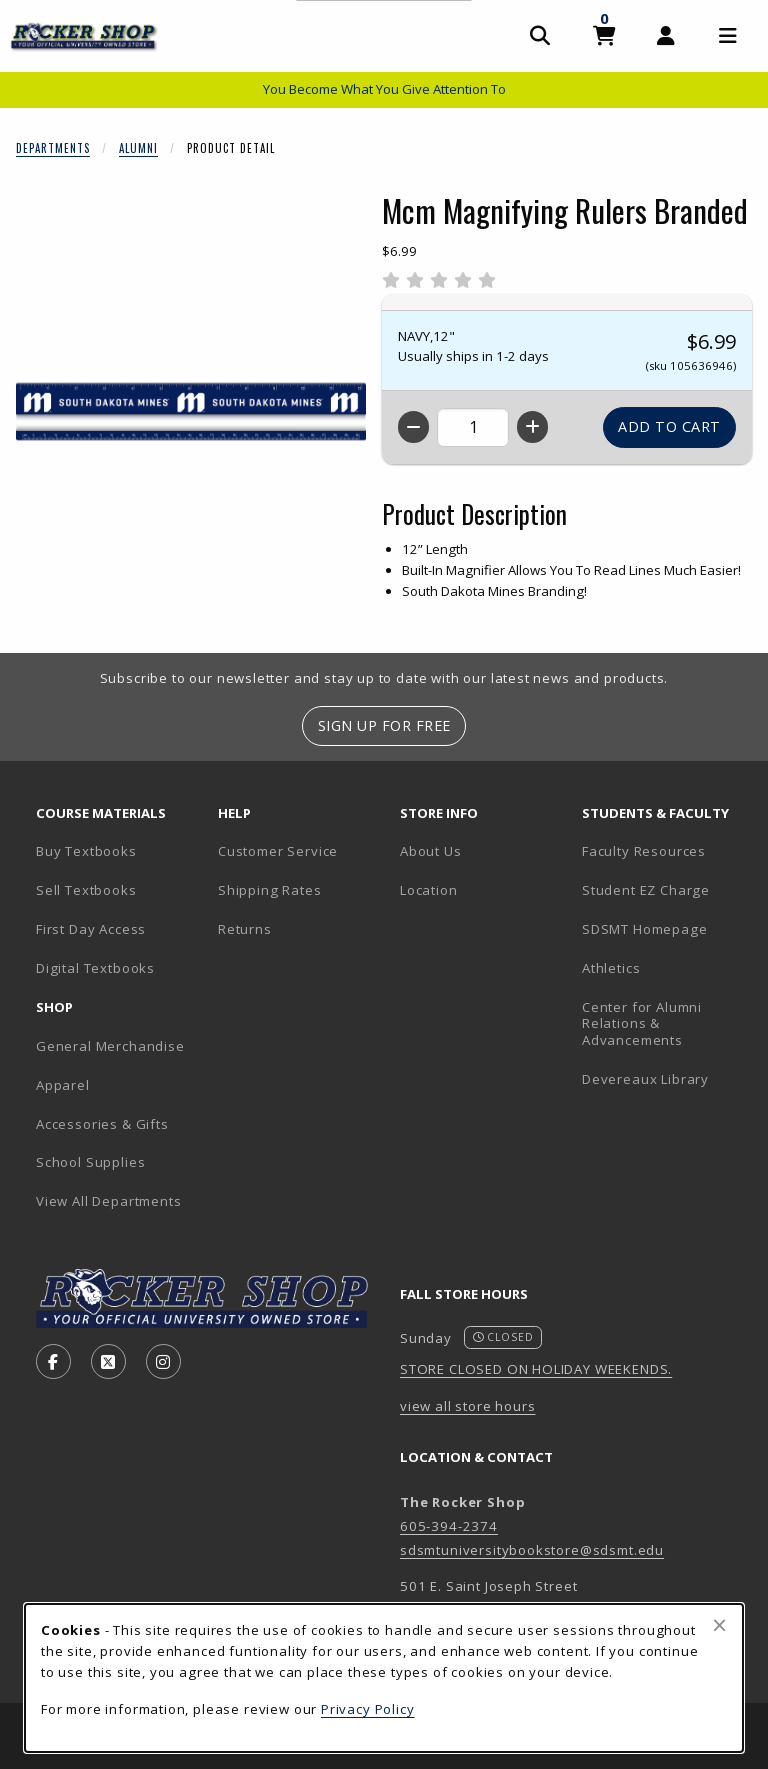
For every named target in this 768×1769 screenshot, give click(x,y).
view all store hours (468, 1406)
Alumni (138, 148)
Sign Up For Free (384, 725)
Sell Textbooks (86, 890)
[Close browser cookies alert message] (719, 1625)
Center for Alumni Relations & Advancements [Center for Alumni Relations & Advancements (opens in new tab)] (642, 1023)
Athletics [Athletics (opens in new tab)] (611, 968)
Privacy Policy (368, 1709)
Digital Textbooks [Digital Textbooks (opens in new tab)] (95, 968)
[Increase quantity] (532, 427)
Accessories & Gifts (102, 1124)
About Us (431, 851)
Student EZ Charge (646, 890)
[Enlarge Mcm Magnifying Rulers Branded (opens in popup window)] (191, 412)
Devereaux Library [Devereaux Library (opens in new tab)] (645, 1079)
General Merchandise (110, 1046)
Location (429, 890)
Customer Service (278, 851)
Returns (245, 929)
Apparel (63, 1085)
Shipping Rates (270, 890)
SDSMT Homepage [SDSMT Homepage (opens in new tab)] (645, 929)
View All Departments (109, 1201)
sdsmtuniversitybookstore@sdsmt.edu (532, 1550)
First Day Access (91, 929)
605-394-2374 (449, 1526)
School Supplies (90, 1162)
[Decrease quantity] (413, 427)
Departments (53, 148)
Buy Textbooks (86, 851)
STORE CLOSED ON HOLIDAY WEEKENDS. (536, 1369)
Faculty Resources (644, 851)
